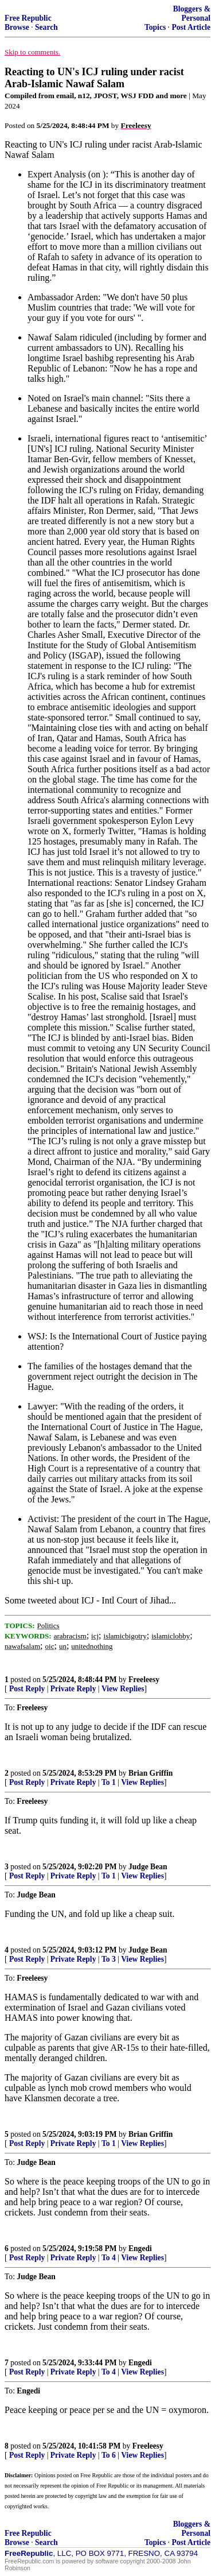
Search (46, 27)
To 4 (108, 2257)
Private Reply (73, 1688)
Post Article (190, 27)
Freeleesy (143, 1679)
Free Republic (28, 18)
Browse (17, 27)
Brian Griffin (150, 1773)
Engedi (140, 2248)
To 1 (108, 1782)
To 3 (108, 1959)
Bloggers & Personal (191, 13)
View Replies (122, 1688)
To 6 (108, 2455)
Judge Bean (147, 1866)
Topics (155, 27)
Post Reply (27, 1688)
